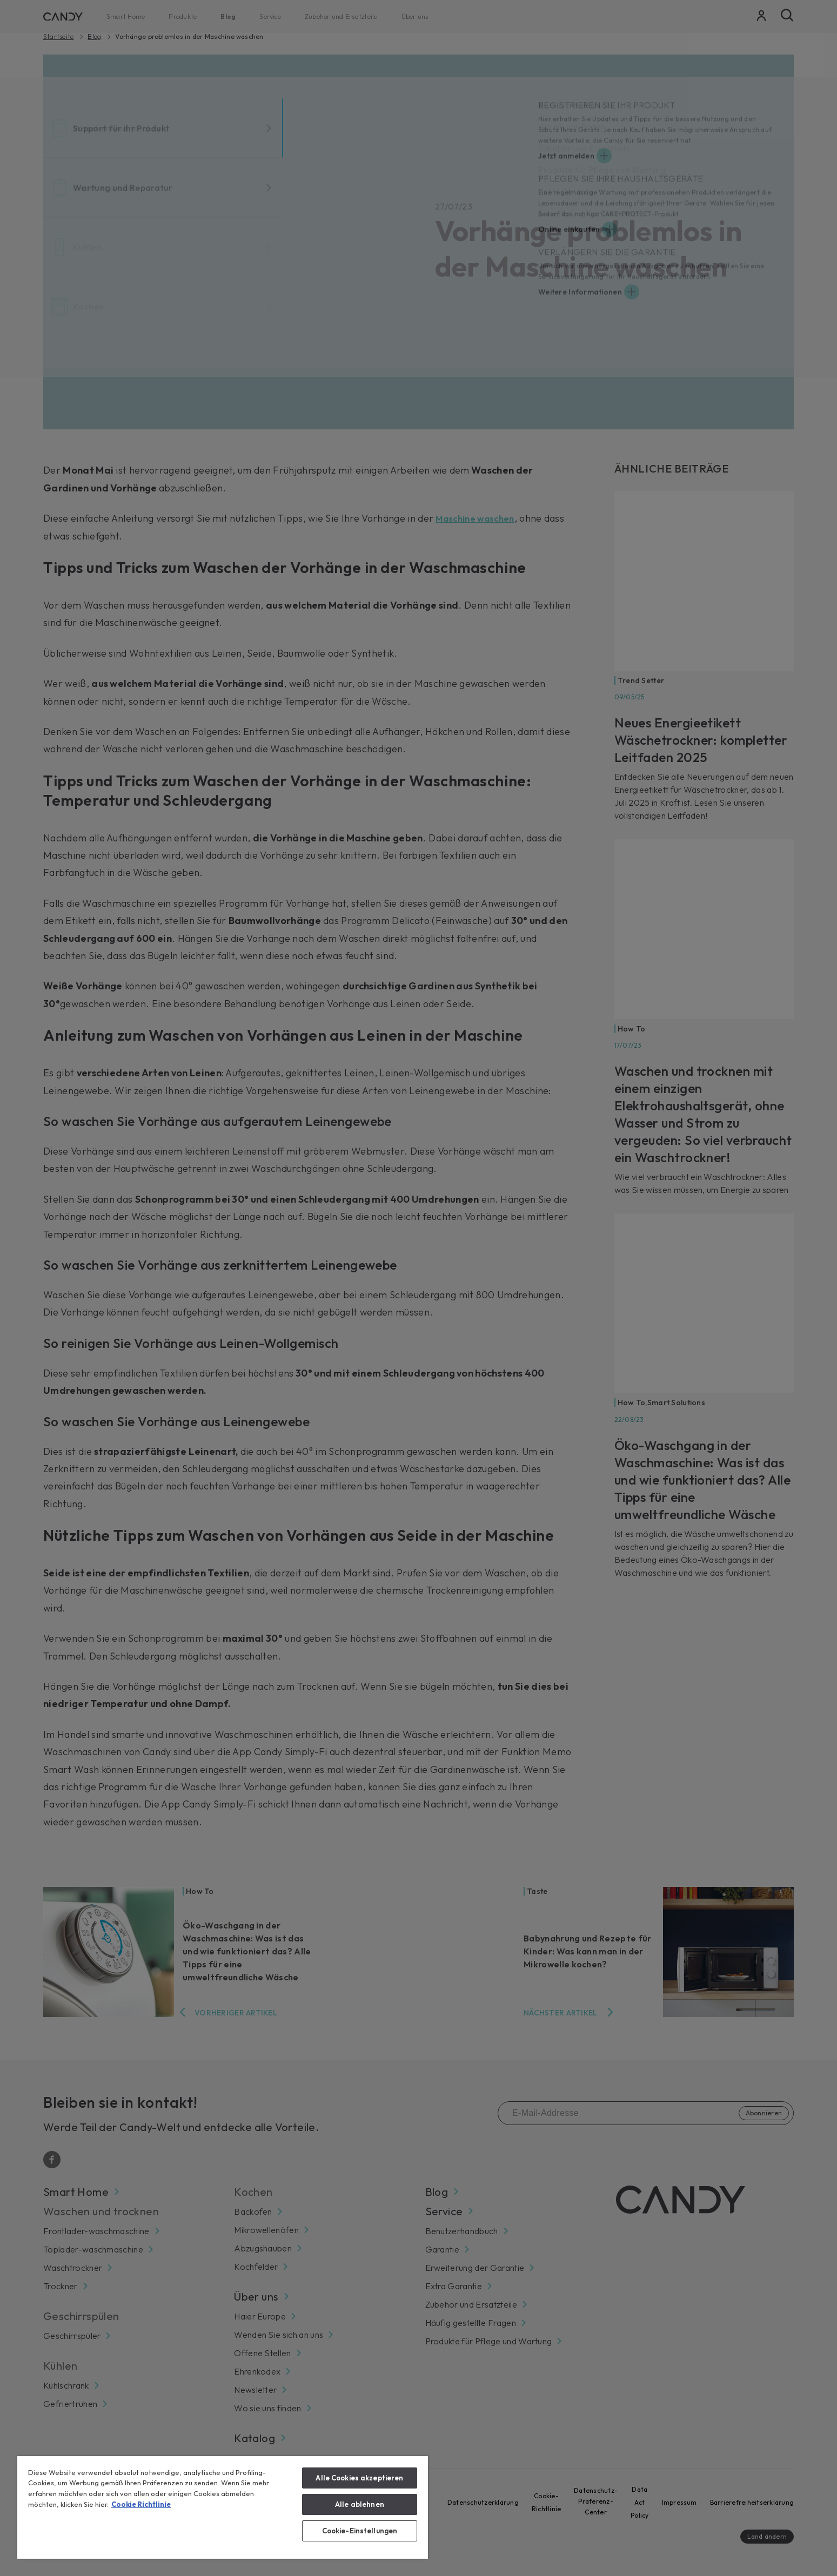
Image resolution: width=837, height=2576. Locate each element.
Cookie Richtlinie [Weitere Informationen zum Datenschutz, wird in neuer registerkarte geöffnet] (141, 2504)
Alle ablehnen (359, 2504)
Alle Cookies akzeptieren (359, 2477)
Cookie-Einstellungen (360, 2530)
